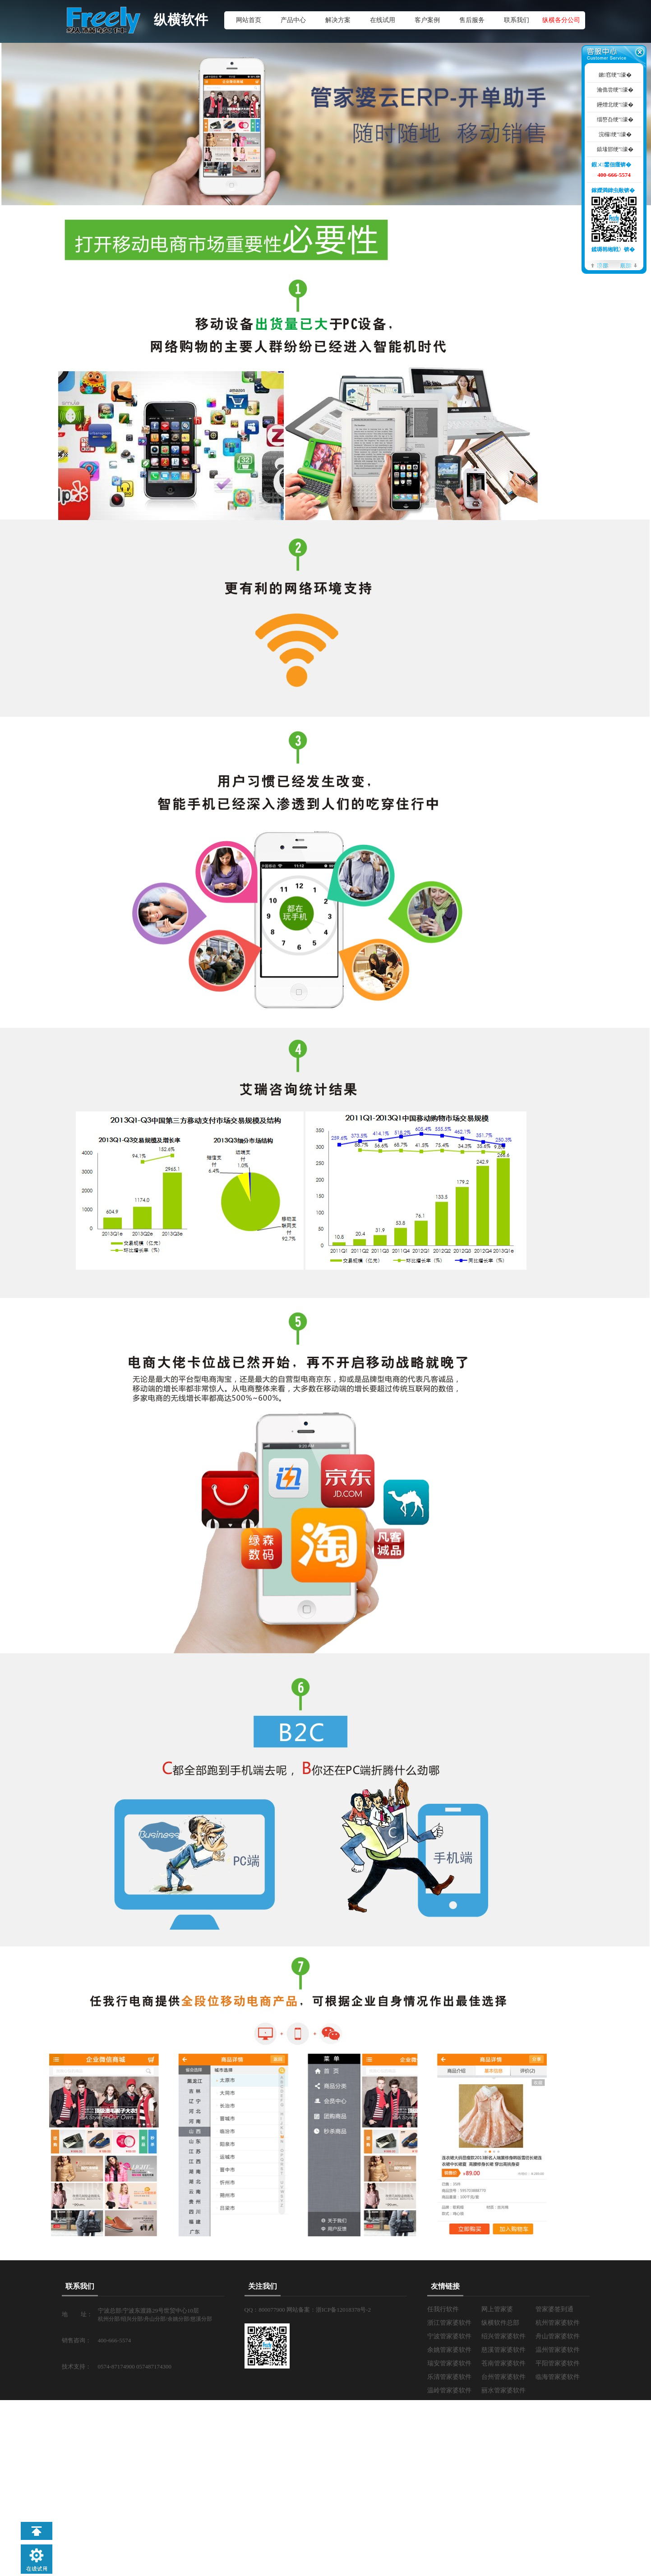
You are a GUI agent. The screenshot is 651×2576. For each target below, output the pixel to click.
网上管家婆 (497, 2309)
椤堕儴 (600, 265)
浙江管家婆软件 (449, 2322)
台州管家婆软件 (503, 2376)
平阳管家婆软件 (558, 2363)
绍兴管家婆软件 (503, 2336)
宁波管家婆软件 (449, 2336)
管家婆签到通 (554, 2309)
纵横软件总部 (500, 2322)
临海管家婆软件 (558, 2376)
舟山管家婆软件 (558, 2336)
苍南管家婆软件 (503, 2363)
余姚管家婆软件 (449, 2349)
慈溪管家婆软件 (503, 2349)
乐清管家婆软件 (449, 2376)
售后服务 (472, 20)
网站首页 (248, 20)
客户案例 (427, 20)
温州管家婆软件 (558, 2349)
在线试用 (382, 20)
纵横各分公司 (561, 20)
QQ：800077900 (266, 2309)
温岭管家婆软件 (449, 2390)
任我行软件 (443, 2309)
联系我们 (516, 20)
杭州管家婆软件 (558, 2322)
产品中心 (293, 20)
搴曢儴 (628, 265)
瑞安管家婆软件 (449, 2363)
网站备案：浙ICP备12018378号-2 (328, 2309)
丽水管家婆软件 (503, 2390)
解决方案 (338, 20)
